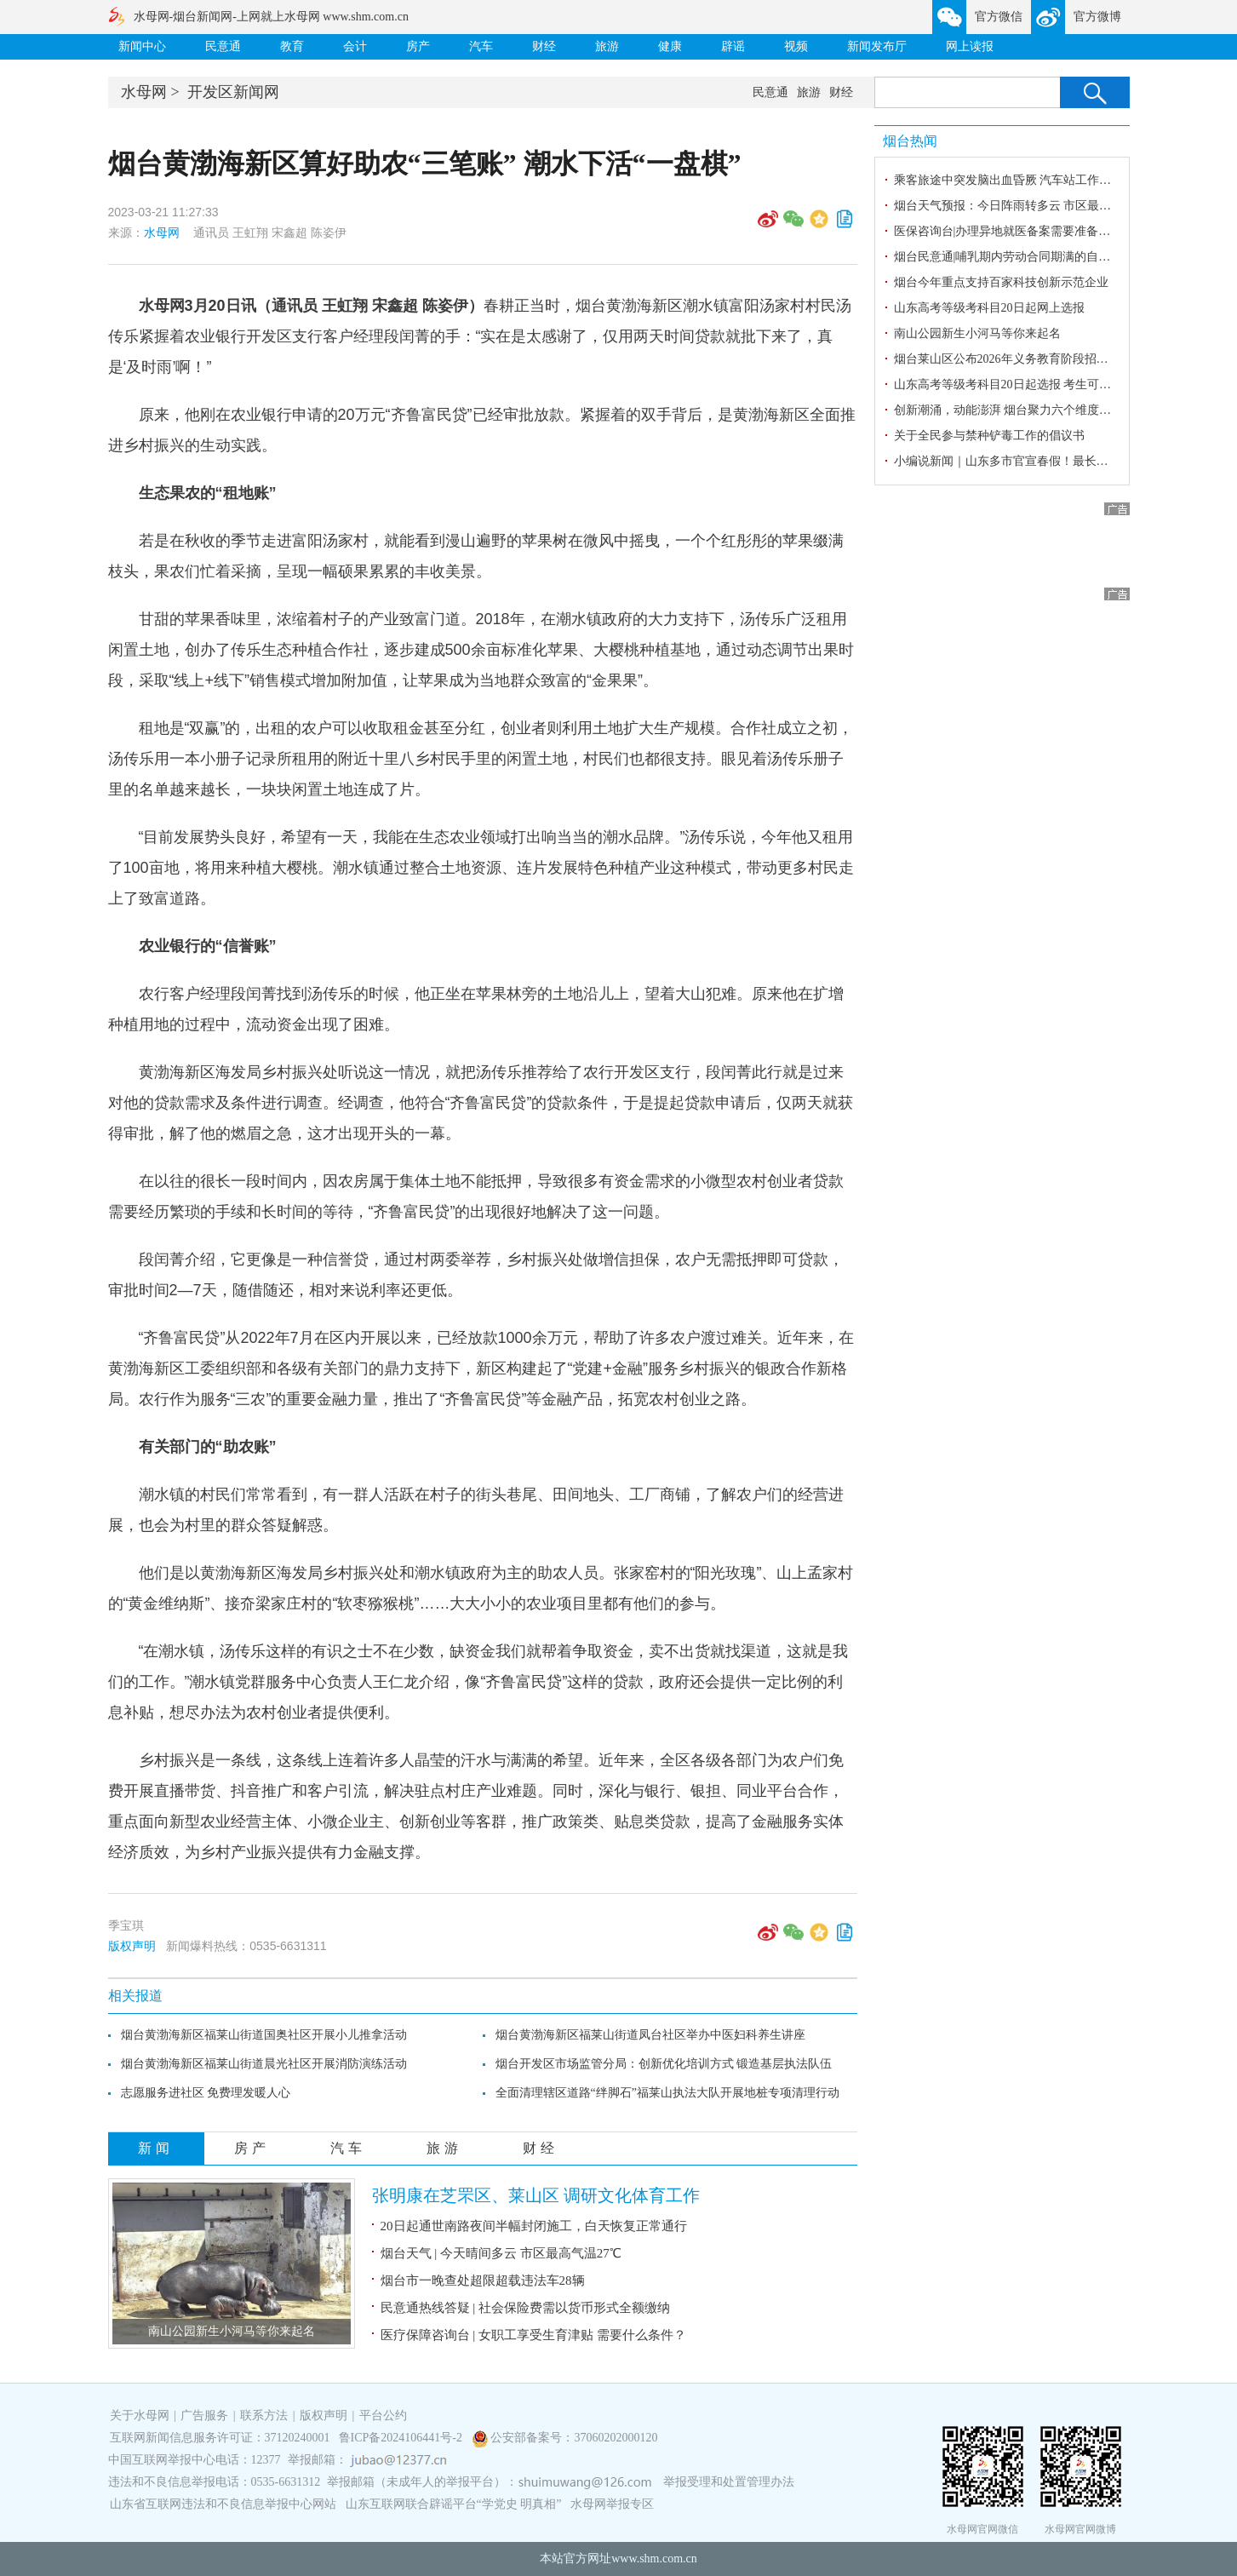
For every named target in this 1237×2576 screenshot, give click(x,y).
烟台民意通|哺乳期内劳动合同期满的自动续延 (1014, 256)
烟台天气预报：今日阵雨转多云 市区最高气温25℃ (1026, 205)
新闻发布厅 (877, 46)
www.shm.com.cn (654, 2558)
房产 (418, 46)
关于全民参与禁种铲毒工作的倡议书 (989, 435)
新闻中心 (142, 46)
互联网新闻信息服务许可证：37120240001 (220, 2437)
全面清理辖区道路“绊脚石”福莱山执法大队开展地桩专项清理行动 (667, 2092)
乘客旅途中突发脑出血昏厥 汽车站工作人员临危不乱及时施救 (1056, 180)
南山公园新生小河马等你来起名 (231, 2331)
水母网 (144, 91)
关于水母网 (141, 2415)
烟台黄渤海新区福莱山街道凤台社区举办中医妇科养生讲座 (650, 2034)
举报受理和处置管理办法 (728, 2482)
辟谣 (733, 46)
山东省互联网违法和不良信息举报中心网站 (223, 2504)
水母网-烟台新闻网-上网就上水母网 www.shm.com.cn (271, 16)
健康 (670, 46)
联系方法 (264, 2415)
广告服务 (204, 2415)
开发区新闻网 (233, 91)
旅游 (607, 46)
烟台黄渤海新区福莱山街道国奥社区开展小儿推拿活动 (264, 2034)
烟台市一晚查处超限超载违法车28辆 (483, 2280)
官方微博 (1097, 16)
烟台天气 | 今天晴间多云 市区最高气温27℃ (501, 2253)
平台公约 (383, 2415)
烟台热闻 (910, 141)
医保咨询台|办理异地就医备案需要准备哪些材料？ (1026, 231)
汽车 (481, 46)
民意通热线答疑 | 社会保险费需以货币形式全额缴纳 (526, 2308)
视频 (796, 46)
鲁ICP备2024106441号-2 (402, 2437)
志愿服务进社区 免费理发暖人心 (206, 2092)
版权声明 (132, 1946)
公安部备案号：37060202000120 (573, 2437)
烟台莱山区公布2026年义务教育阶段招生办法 (1013, 359)
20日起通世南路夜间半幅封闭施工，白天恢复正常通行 (534, 2226)
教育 (292, 46)
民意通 (223, 46)
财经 (544, 46)
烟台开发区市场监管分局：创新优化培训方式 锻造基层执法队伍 (664, 2063)
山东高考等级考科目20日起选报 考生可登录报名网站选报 (1044, 384)
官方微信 (998, 16)
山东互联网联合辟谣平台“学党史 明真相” (454, 2504)
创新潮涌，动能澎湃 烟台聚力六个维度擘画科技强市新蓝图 (1050, 410)
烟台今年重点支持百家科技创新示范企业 (1001, 282)
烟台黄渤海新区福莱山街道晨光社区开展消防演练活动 (264, 2063)
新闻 (156, 2148)
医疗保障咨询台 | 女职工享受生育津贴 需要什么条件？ (533, 2335)
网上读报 (970, 46)
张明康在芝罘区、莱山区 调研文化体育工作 (536, 2195)
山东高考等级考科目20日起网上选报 (989, 307)
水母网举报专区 (612, 2504)
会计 (355, 46)
